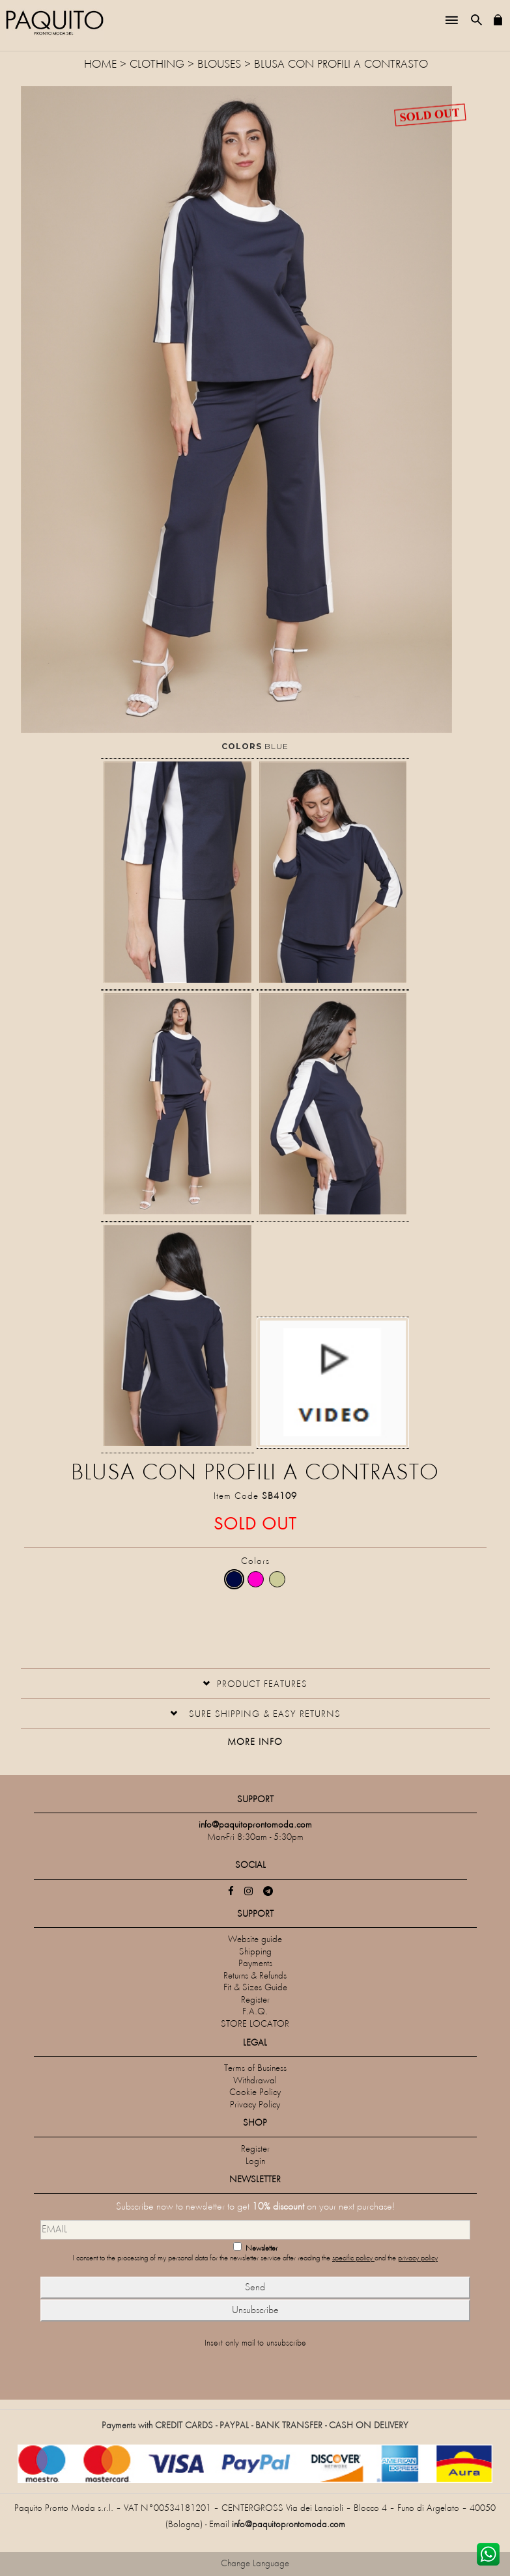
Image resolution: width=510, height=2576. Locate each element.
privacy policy (418, 2258)
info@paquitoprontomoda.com (288, 2525)
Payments (255, 1964)
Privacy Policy (255, 2105)
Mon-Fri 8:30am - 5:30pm (255, 1837)
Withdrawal (255, 2081)
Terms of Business (255, 2068)
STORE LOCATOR (255, 2024)
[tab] (255, 1683)
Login (255, 2162)
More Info (255, 1742)
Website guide (255, 1940)
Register (255, 2000)
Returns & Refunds (255, 1976)
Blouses (219, 65)
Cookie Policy (255, 2093)
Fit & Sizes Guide (255, 1988)
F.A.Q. (255, 2012)
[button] (255, 1683)
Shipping (255, 1952)
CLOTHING (157, 65)
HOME (102, 65)
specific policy (353, 2258)
